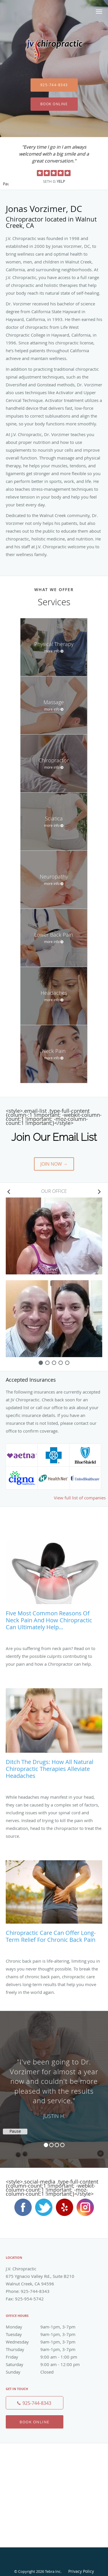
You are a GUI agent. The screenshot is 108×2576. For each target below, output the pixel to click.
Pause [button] (6, 184)
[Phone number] (34, 2402)
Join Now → (54, 1164)
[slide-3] (60, 1362)
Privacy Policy (81, 2571)
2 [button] (51, 2145)
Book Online (54, 104)
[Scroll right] (99, 1191)
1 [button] (46, 2145)
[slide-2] (54, 1362)
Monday (47, 2326)
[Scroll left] (8, 1191)
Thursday (47, 2349)
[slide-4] (67, 1362)
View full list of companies (80, 1498)
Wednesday (47, 2342)
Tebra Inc (52, 2571)
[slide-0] (40, 1362)
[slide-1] (47, 1362)
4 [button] (62, 2145)
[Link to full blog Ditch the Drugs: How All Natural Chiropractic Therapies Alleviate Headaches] (54, 1736)
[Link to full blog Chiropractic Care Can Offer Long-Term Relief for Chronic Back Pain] (54, 1904)
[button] (99, 12)
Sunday (47, 2372)
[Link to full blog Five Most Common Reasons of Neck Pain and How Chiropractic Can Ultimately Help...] (54, 1588)
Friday (47, 2357)
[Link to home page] (54, 50)
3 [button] (56, 2145)
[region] (54, 2083)
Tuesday (47, 2334)
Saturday (47, 2364)
